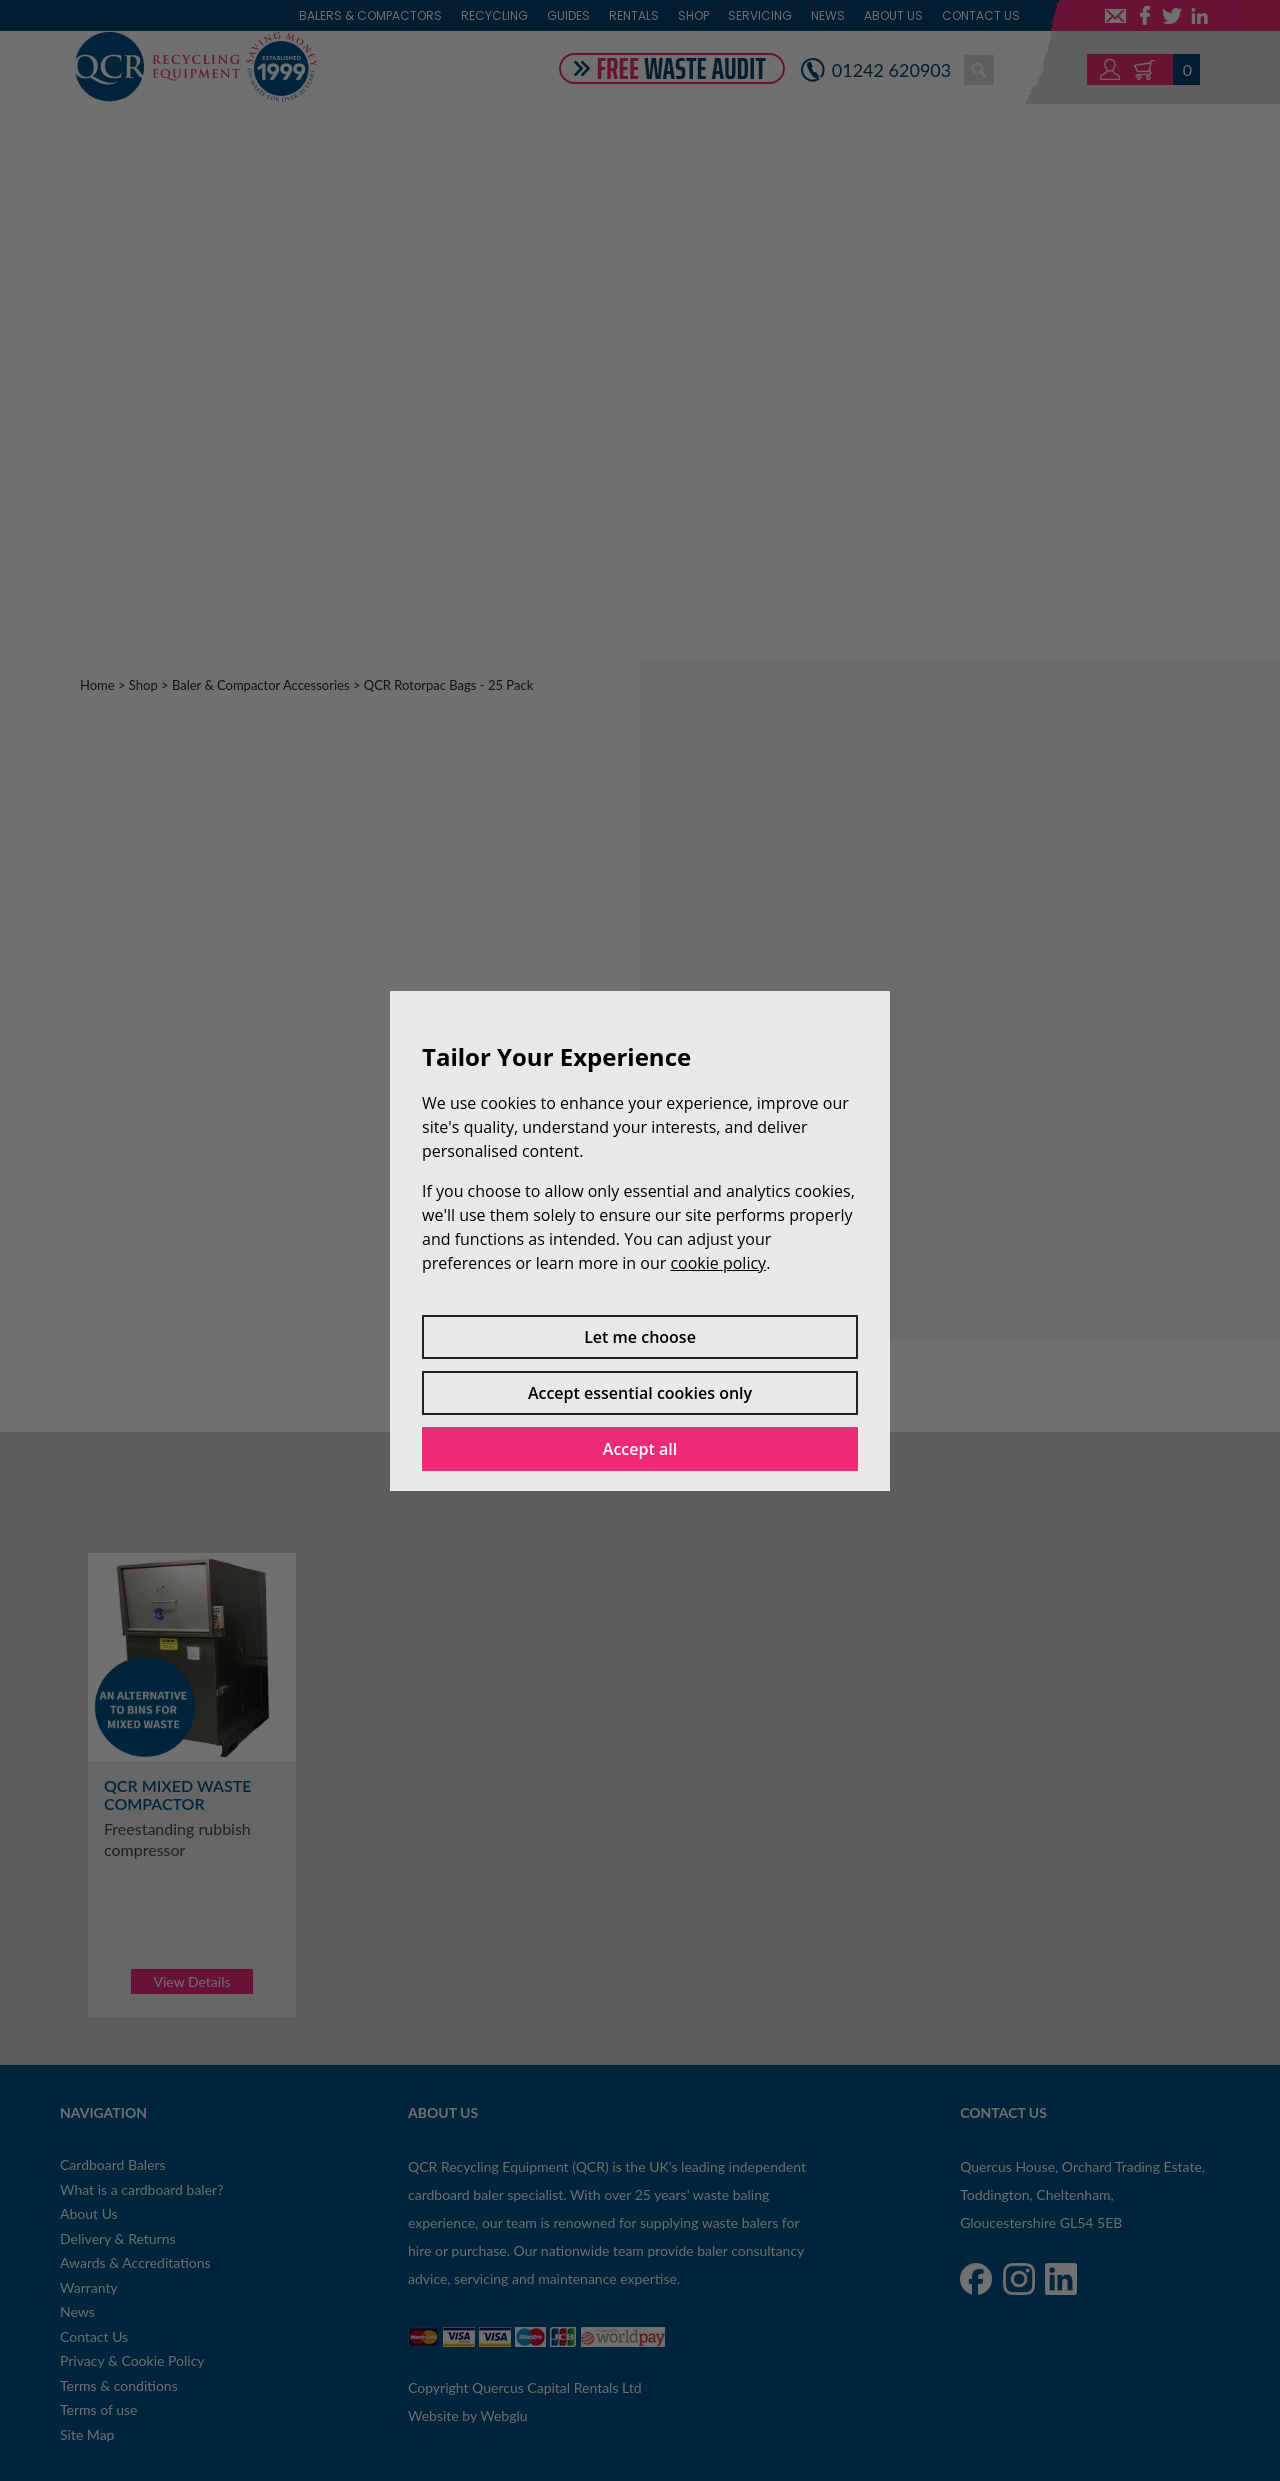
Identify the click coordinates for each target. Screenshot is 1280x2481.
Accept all (640, 1449)
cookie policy (718, 1263)
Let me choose (640, 1337)
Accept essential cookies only (640, 1393)
